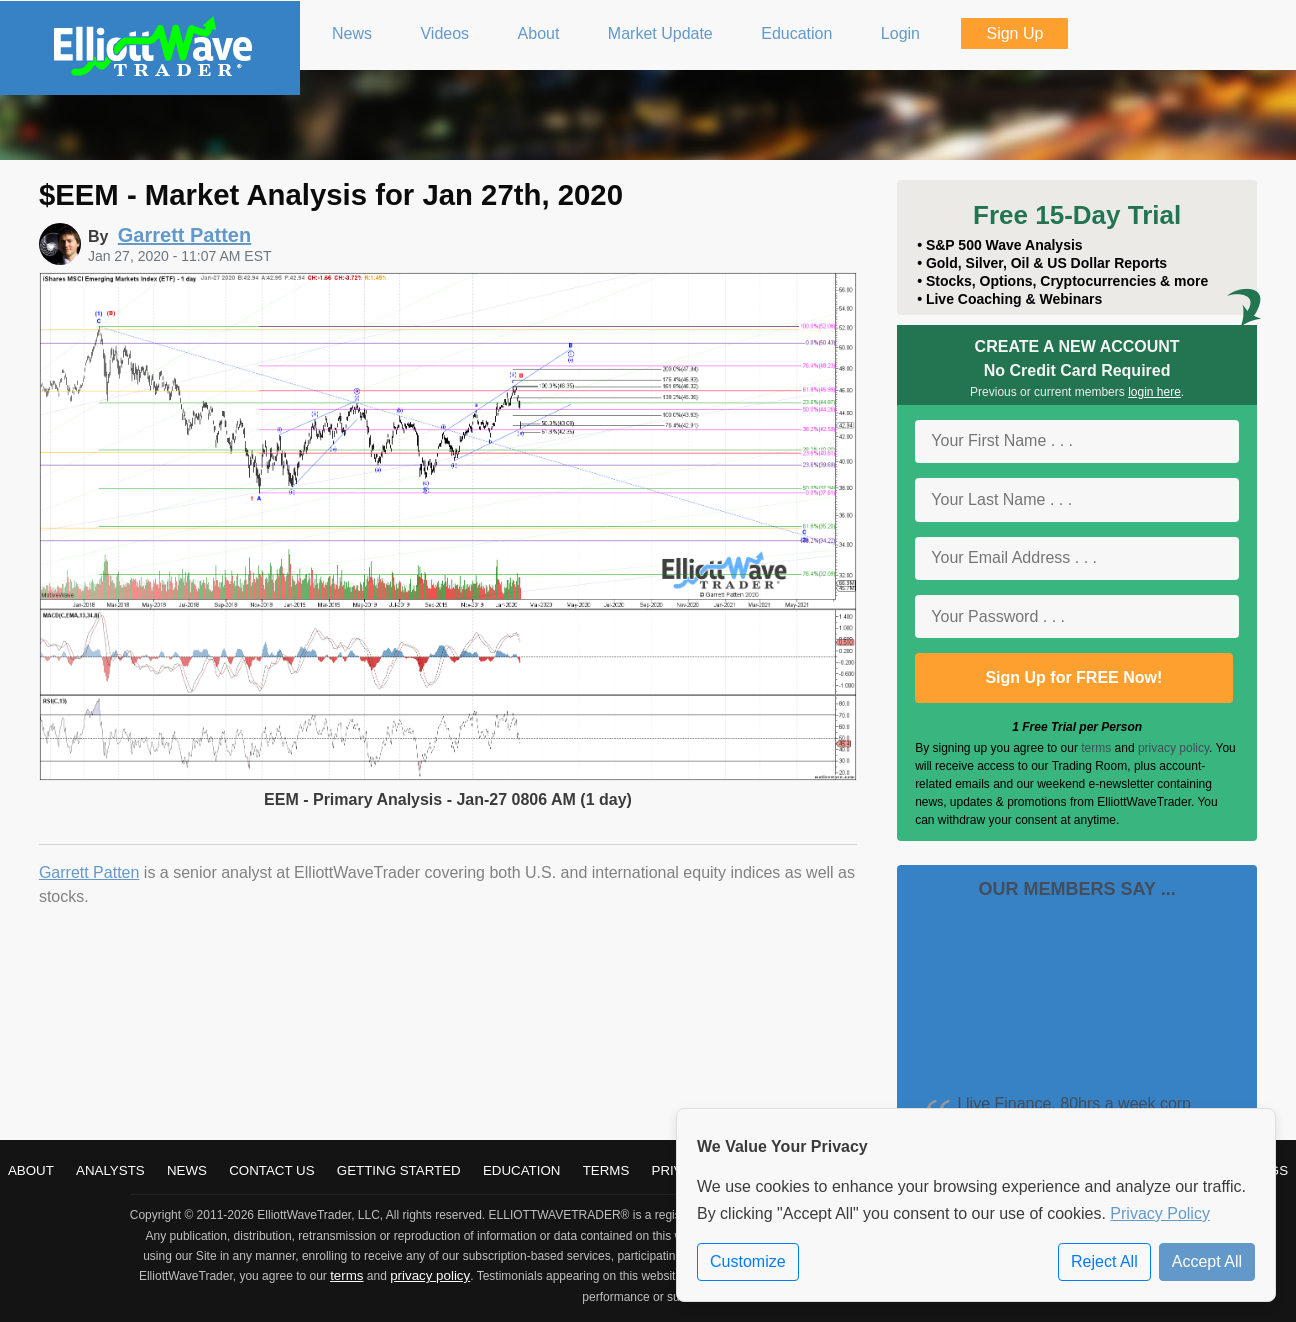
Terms (606, 1170)
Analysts (110, 1170)
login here (1154, 392)
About (31, 1170)
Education (522, 1170)
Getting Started (399, 1170)
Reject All (1104, 1261)
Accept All (1207, 1261)
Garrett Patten (89, 872)
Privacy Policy (1160, 1213)
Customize (748, 1261)
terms (1096, 748)
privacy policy (1173, 748)
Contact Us (271, 1170)
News (187, 1170)
